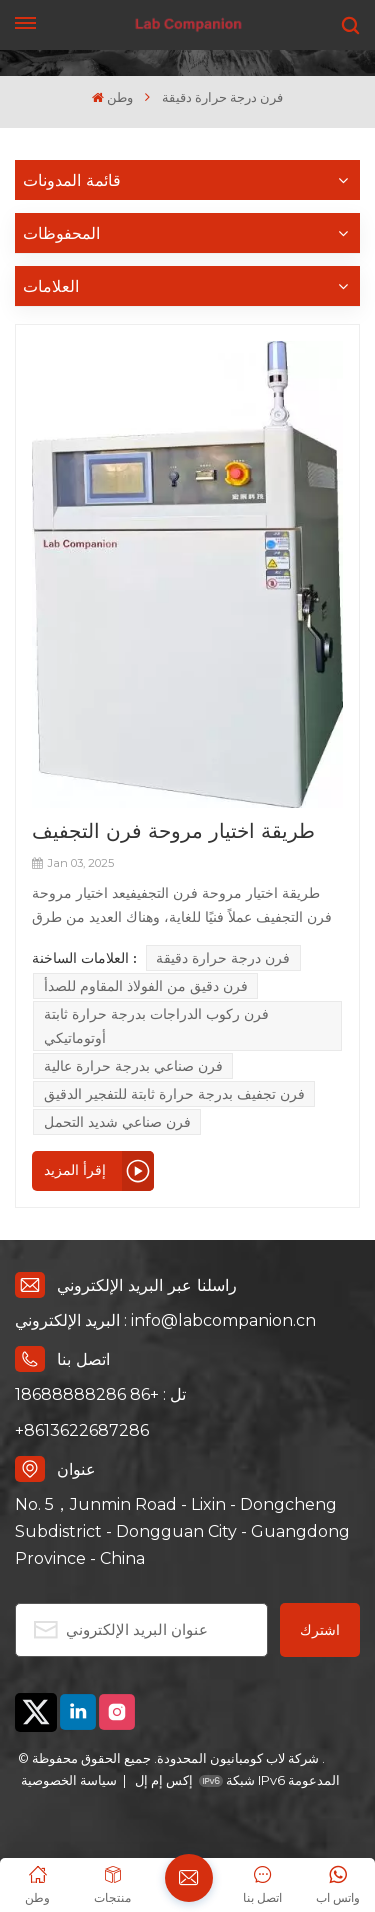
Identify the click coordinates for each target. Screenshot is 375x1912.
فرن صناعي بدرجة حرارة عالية (133, 1066)
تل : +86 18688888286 (100, 1394)
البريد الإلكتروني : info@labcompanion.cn (165, 1320)
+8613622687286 (82, 1430)
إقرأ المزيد (75, 1170)
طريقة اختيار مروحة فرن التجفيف (173, 830)
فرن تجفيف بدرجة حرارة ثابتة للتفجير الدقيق (174, 1094)
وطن (112, 97)
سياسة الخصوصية (69, 1780)
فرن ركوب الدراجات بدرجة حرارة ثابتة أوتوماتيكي (156, 1026)
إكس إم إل (162, 1780)
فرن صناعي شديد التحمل (117, 1122)
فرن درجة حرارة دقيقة (223, 958)
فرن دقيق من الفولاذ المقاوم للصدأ (146, 986)
